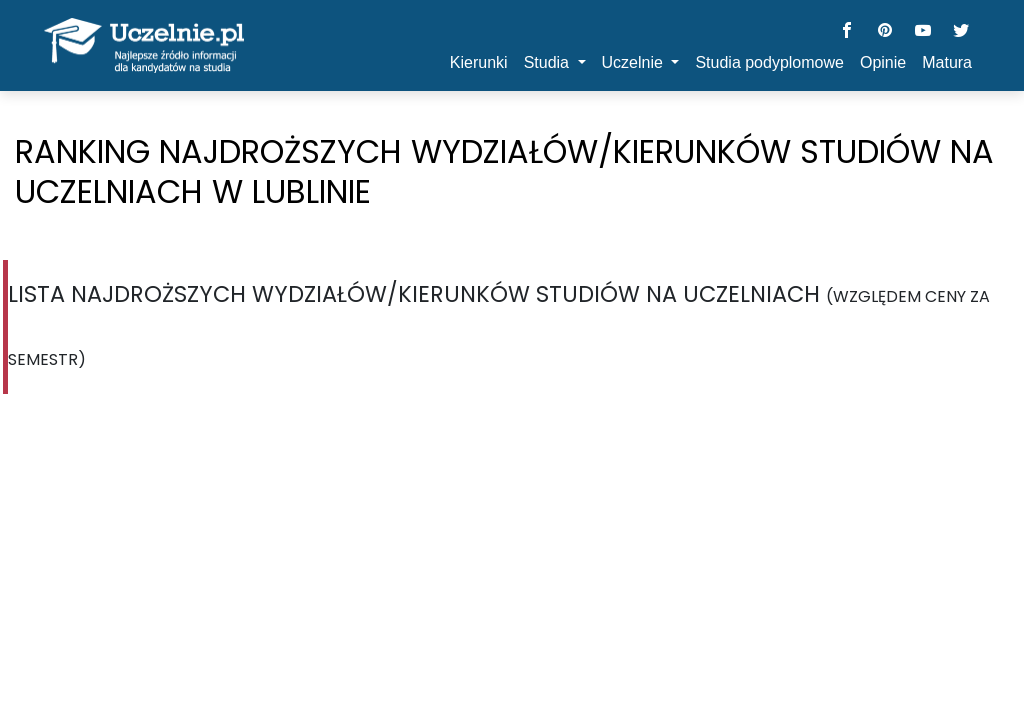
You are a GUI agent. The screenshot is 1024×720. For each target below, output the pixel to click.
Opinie (883, 62)
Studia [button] (549, 62)
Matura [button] (947, 62)
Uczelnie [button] (635, 62)
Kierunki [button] (479, 62)
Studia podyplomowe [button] (769, 62)
